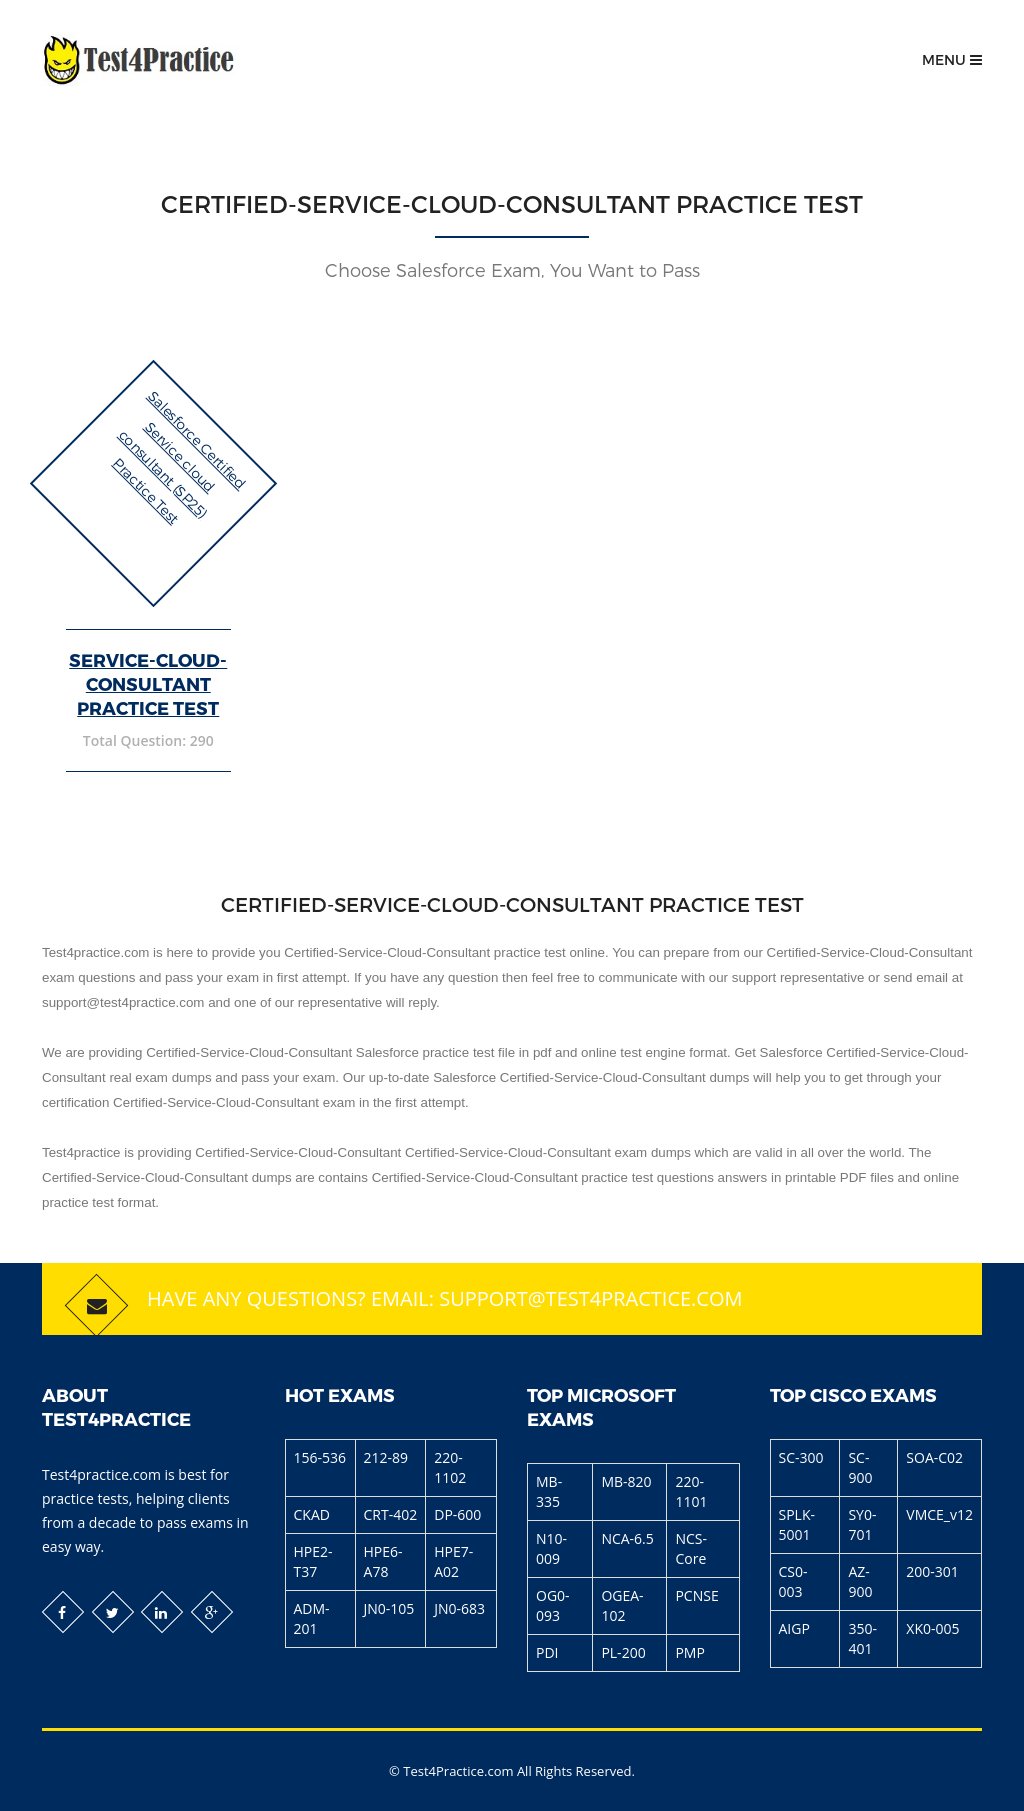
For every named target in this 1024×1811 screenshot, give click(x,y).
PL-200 (623, 1652)
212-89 (386, 1457)
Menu (952, 59)
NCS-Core (691, 1548)
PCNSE (696, 1595)
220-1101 (691, 1491)
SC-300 (801, 1457)
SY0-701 (862, 1524)
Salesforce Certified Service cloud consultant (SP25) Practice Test (180, 457)
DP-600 (457, 1514)
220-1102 (450, 1467)
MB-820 (626, 1481)
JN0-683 (459, 1608)
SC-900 (860, 1467)
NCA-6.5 (627, 1538)
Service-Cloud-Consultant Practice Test (148, 683)
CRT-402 (391, 1514)
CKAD (312, 1514)
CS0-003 (793, 1581)
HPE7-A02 (453, 1561)
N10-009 (551, 1548)
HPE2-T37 (313, 1561)
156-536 (320, 1457)
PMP (689, 1652)
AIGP (794, 1628)
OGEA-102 (622, 1605)
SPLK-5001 (797, 1524)
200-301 (932, 1571)
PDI (547, 1652)
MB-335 (549, 1491)
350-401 (862, 1638)
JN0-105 (389, 1608)
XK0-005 (932, 1628)
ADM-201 (312, 1618)
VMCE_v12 (939, 1514)
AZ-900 (860, 1581)
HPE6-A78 (383, 1561)
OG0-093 (553, 1605)
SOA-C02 (934, 1457)
